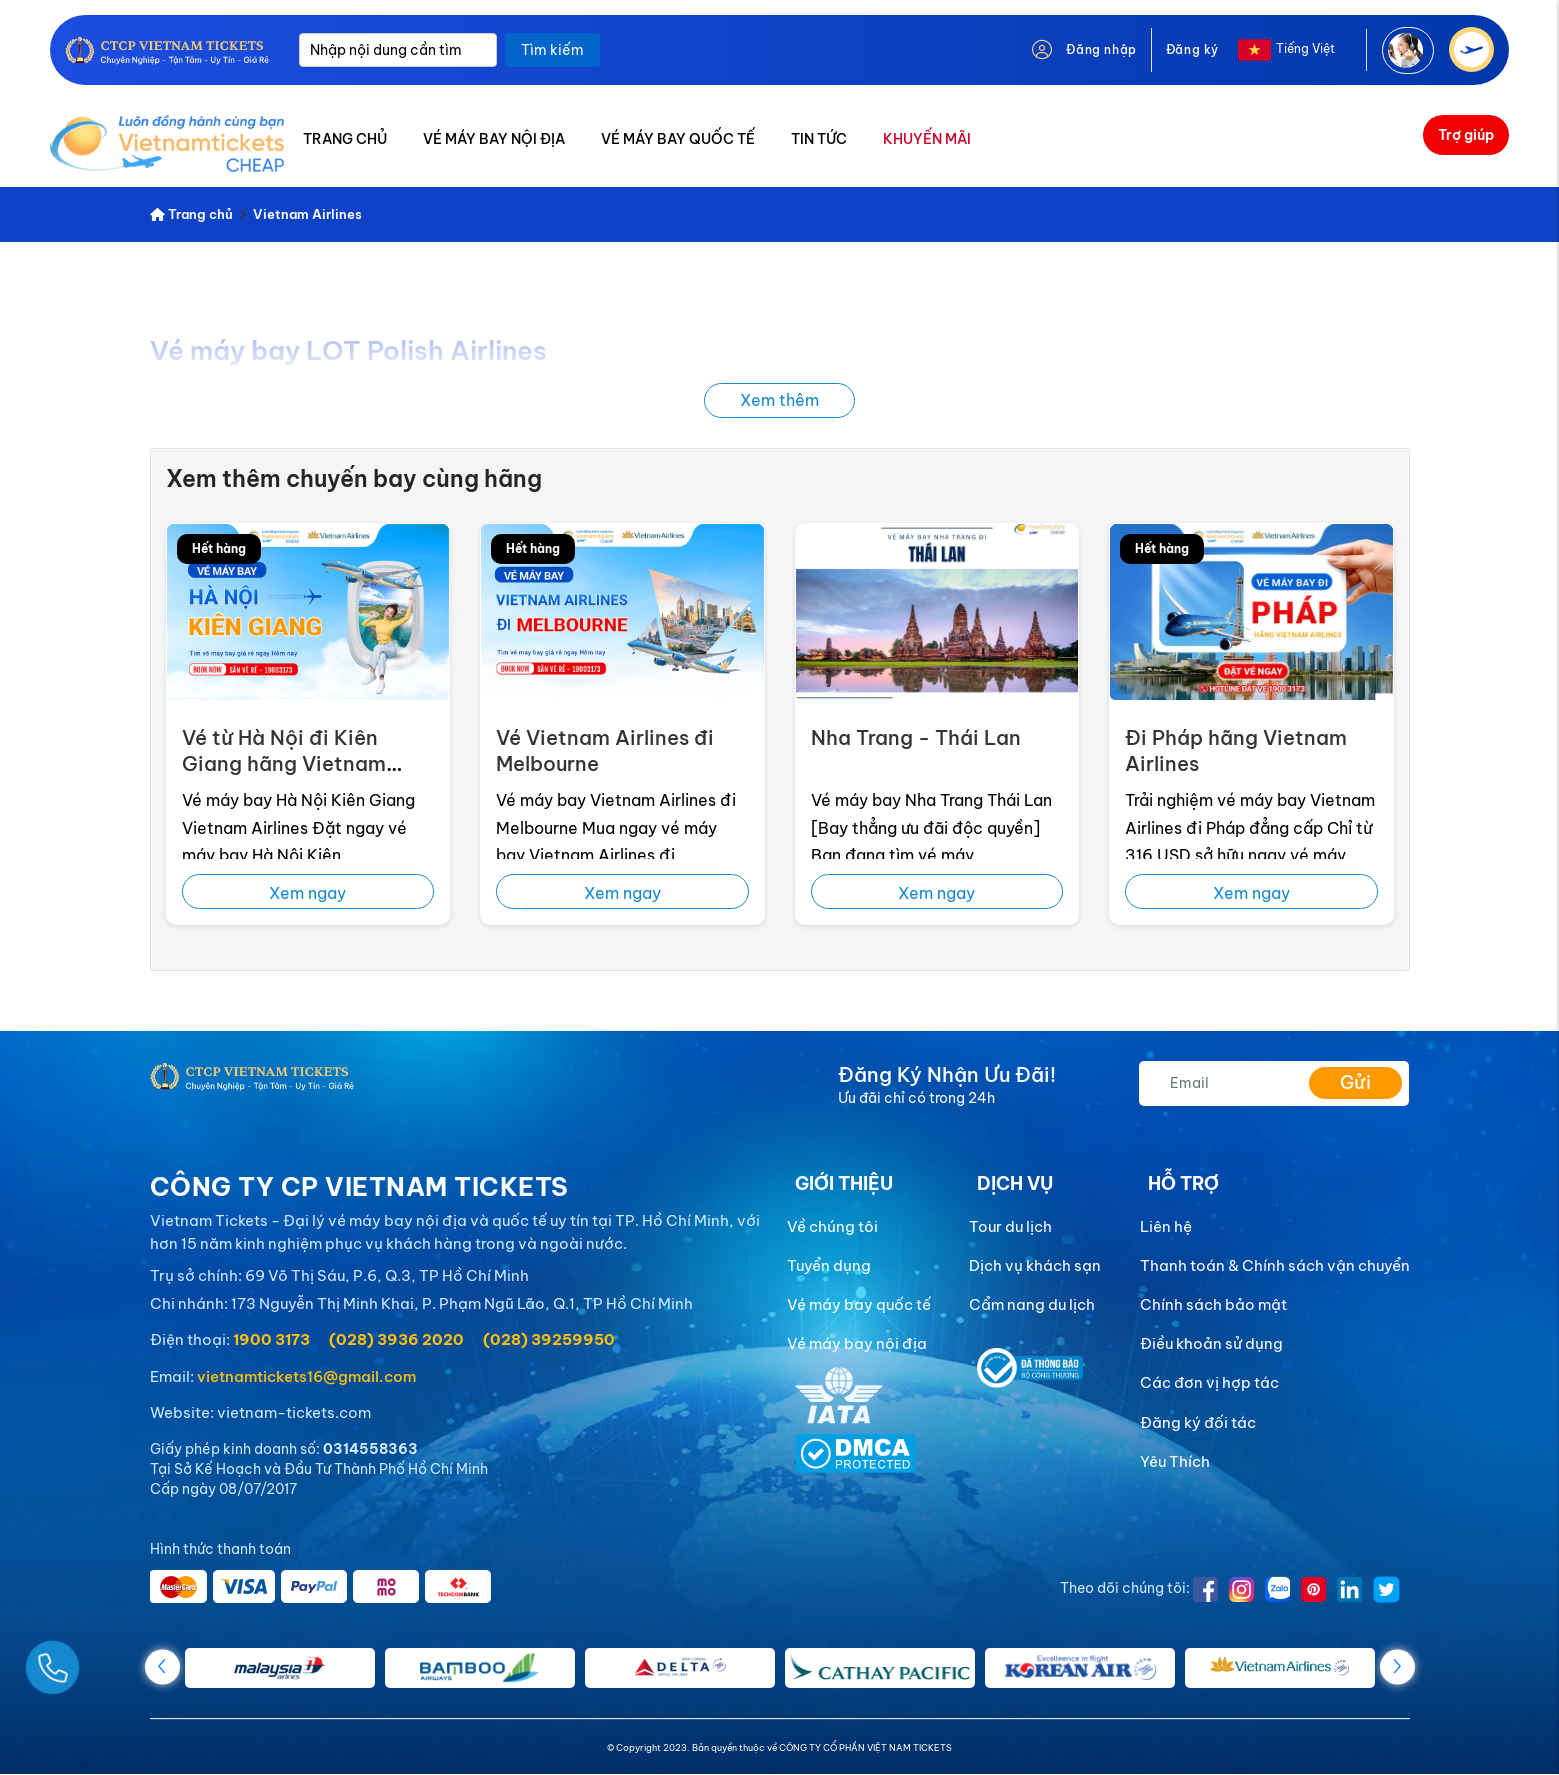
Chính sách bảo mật (1213, 1304)
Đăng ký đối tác (1198, 1422)
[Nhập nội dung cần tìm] (398, 50)
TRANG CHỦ (345, 139)
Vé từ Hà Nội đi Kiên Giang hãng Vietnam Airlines (284, 763)
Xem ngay (307, 893)
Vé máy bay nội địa (857, 1343)
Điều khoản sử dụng (1211, 1343)
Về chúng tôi (832, 1226)
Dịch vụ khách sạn (1035, 1265)
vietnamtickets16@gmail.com (306, 1376)
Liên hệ (1166, 1226)
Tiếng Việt (1305, 48)
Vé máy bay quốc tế (859, 1304)
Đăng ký (1192, 49)
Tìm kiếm (552, 50)
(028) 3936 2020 (396, 1339)
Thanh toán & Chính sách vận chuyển (1275, 1265)
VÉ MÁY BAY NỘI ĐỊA (494, 139)
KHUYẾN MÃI (927, 139)
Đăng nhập (1101, 49)
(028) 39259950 (549, 1339)
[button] (1397, 1666)
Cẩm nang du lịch (1032, 1304)
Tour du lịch (1010, 1226)
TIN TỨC (819, 139)
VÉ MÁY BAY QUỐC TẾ (678, 139)
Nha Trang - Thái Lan (916, 737)
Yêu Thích (1175, 1461)
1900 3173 (271, 1339)
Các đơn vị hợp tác (1209, 1382)
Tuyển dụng (829, 1265)
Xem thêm (779, 400)
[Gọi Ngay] (100, 1660)
